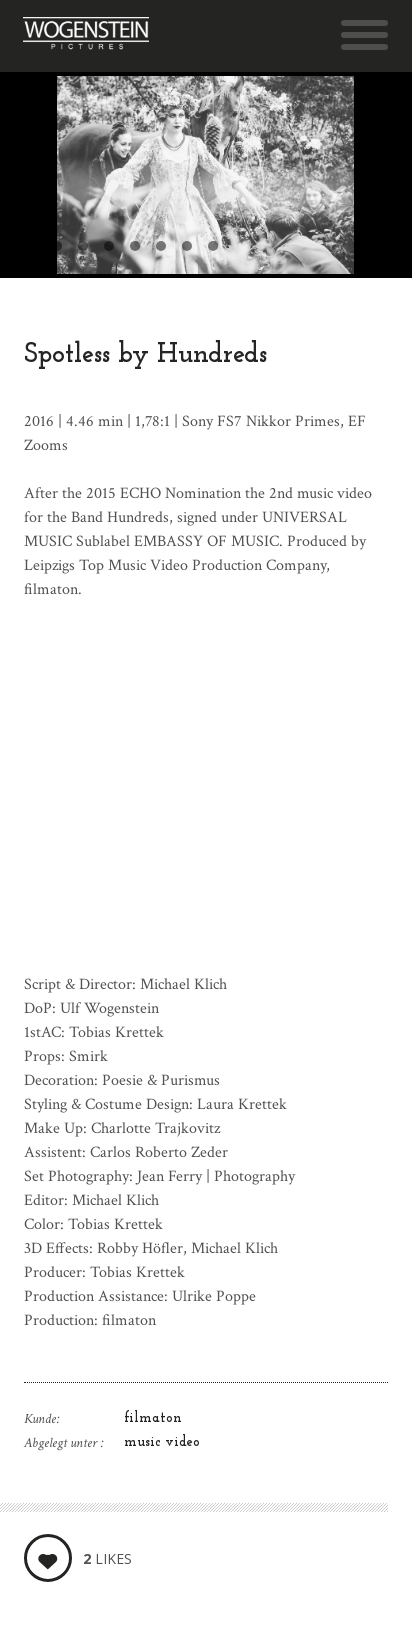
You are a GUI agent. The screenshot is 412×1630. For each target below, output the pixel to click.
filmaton (153, 1418)
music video (162, 1442)
